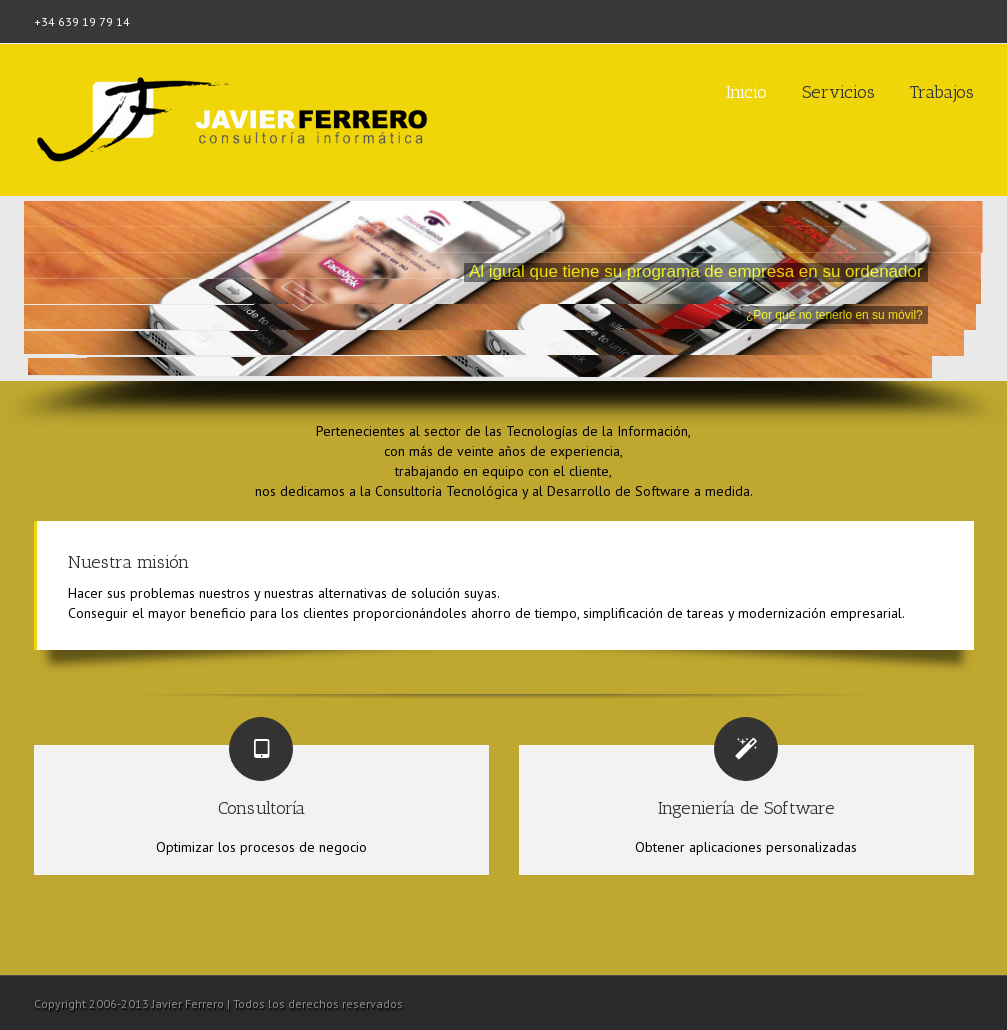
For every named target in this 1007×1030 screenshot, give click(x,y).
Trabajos (942, 92)
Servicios (838, 92)
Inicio (746, 92)
